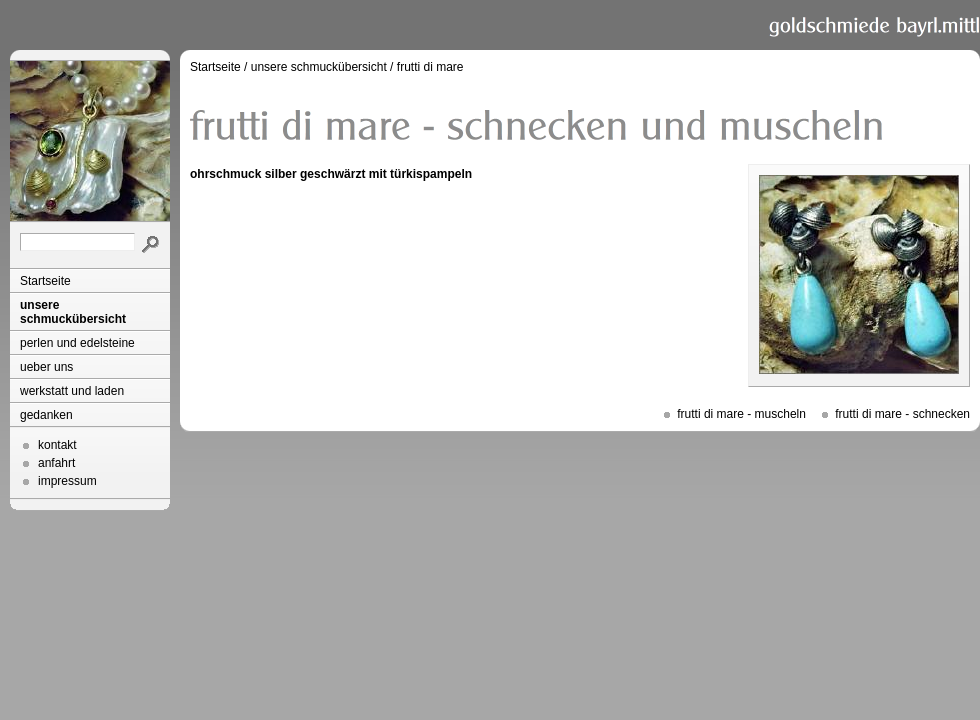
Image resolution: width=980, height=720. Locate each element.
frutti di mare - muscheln (741, 414)
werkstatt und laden (72, 391)
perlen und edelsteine (77, 343)
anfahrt (56, 463)
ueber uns (46, 367)
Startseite (45, 281)
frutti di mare (430, 67)
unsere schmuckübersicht (73, 312)
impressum (67, 481)
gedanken (46, 415)
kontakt (57, 445)
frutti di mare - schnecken (902, 414)
